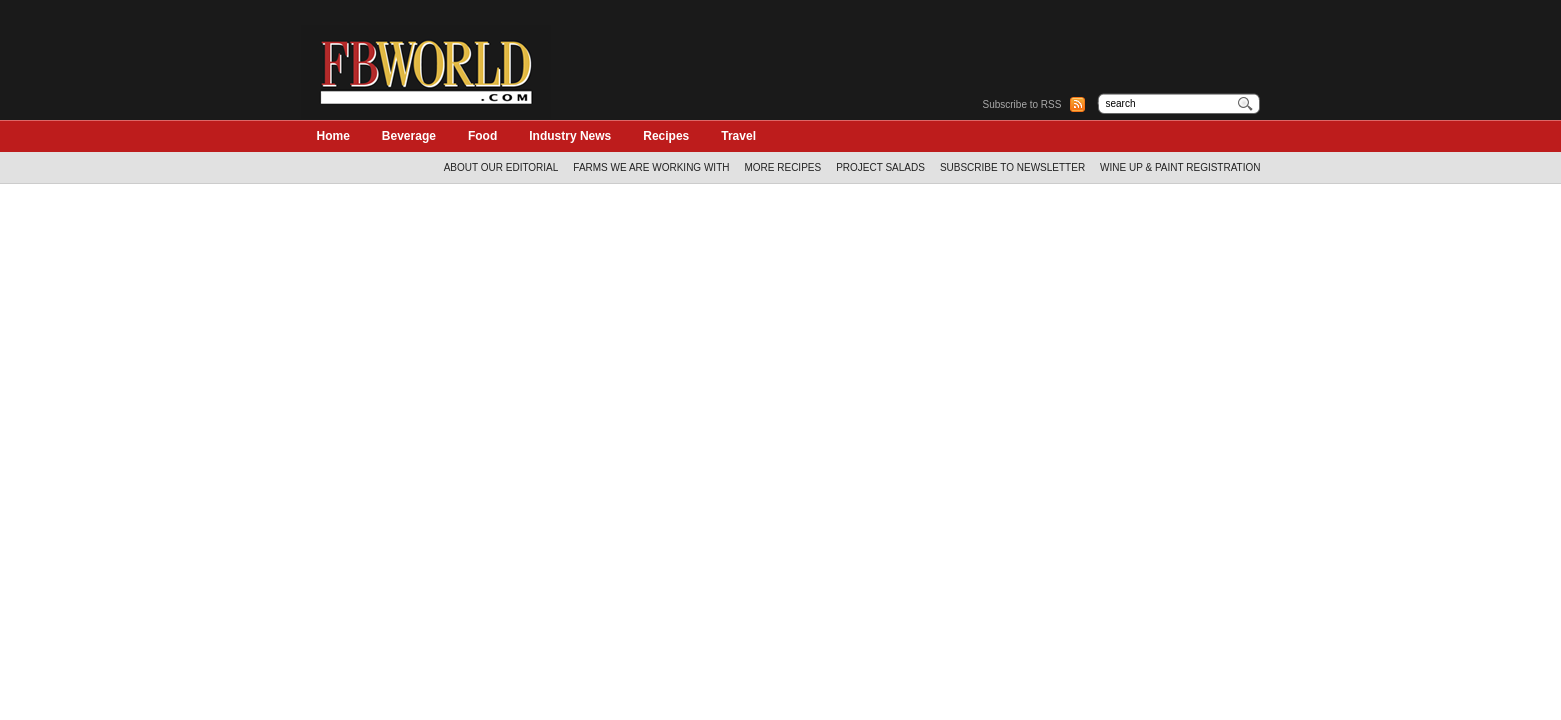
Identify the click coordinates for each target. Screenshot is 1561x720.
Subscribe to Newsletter (1012, 167)
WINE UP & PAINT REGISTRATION (1180, 167)
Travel (738, 136)
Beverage (409, 136)
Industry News (570, 136)
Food (482, 136)
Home (333, 136)
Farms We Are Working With (651, 167)
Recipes (666, 136)
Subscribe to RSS (1022, 104)
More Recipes (782, 167)
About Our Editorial (501, 167)
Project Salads (880, 167)
